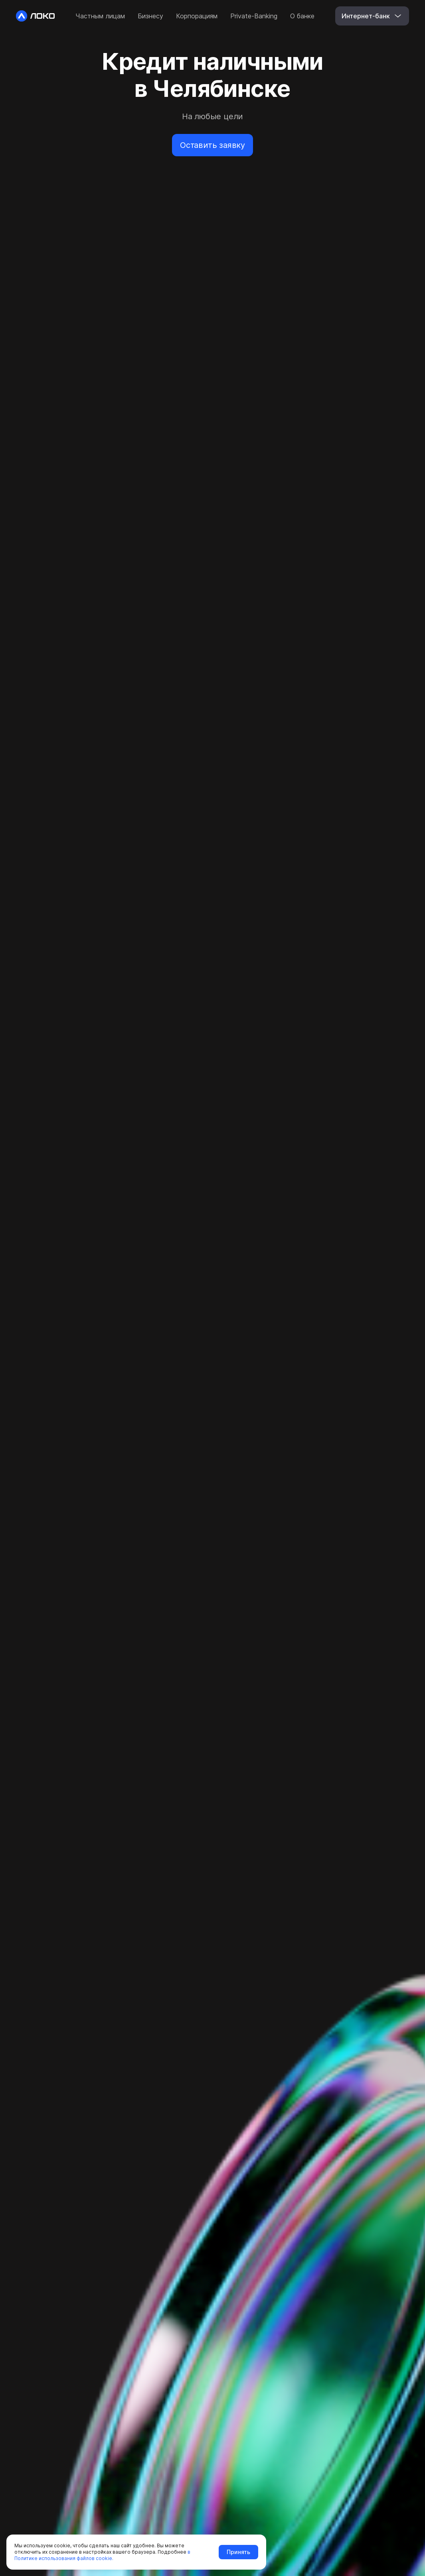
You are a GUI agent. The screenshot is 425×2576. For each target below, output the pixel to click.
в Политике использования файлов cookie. (102, 2555)
